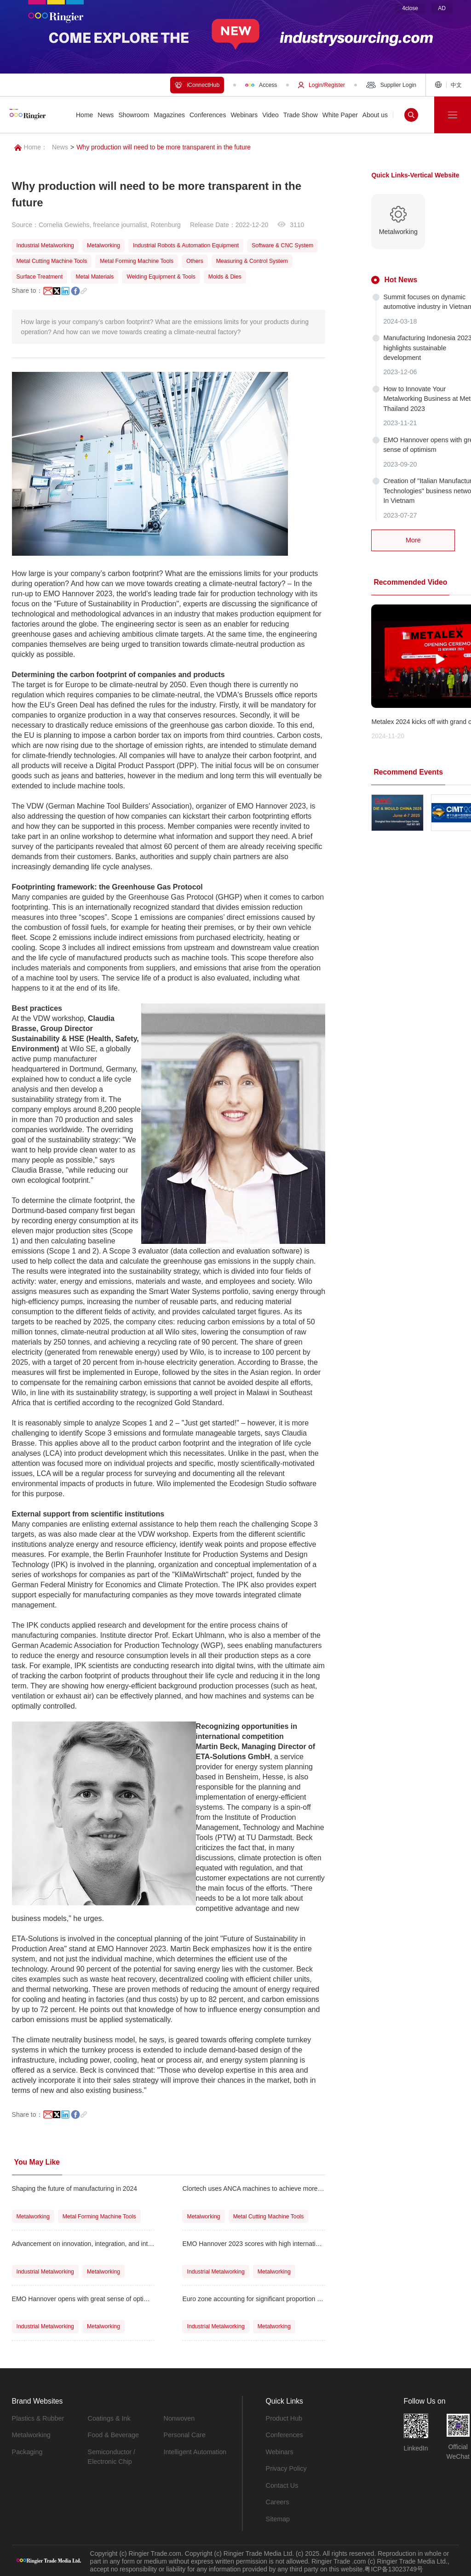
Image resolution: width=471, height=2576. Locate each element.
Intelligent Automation (194, 2451)
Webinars (279, 2451)
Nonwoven (179, 2418)
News (60, 147)
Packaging (27, 2451)
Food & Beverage (113, 2435)
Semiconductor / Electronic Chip (111, 2456)
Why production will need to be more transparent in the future (163, 147)
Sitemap (277, 2517)
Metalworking (31, 2435)
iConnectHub (197, 85)
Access (261, 85)
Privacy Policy (286, 2468)
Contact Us (282, 2484)
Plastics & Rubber (37, 2418)
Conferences (284, 2435)
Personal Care (184, 2435)
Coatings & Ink (109, 2418)
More (413, 536)
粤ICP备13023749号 (393, 2567)
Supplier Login (391, 85)
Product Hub (284, 2418)
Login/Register (321, 85)
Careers (277, 2501)
